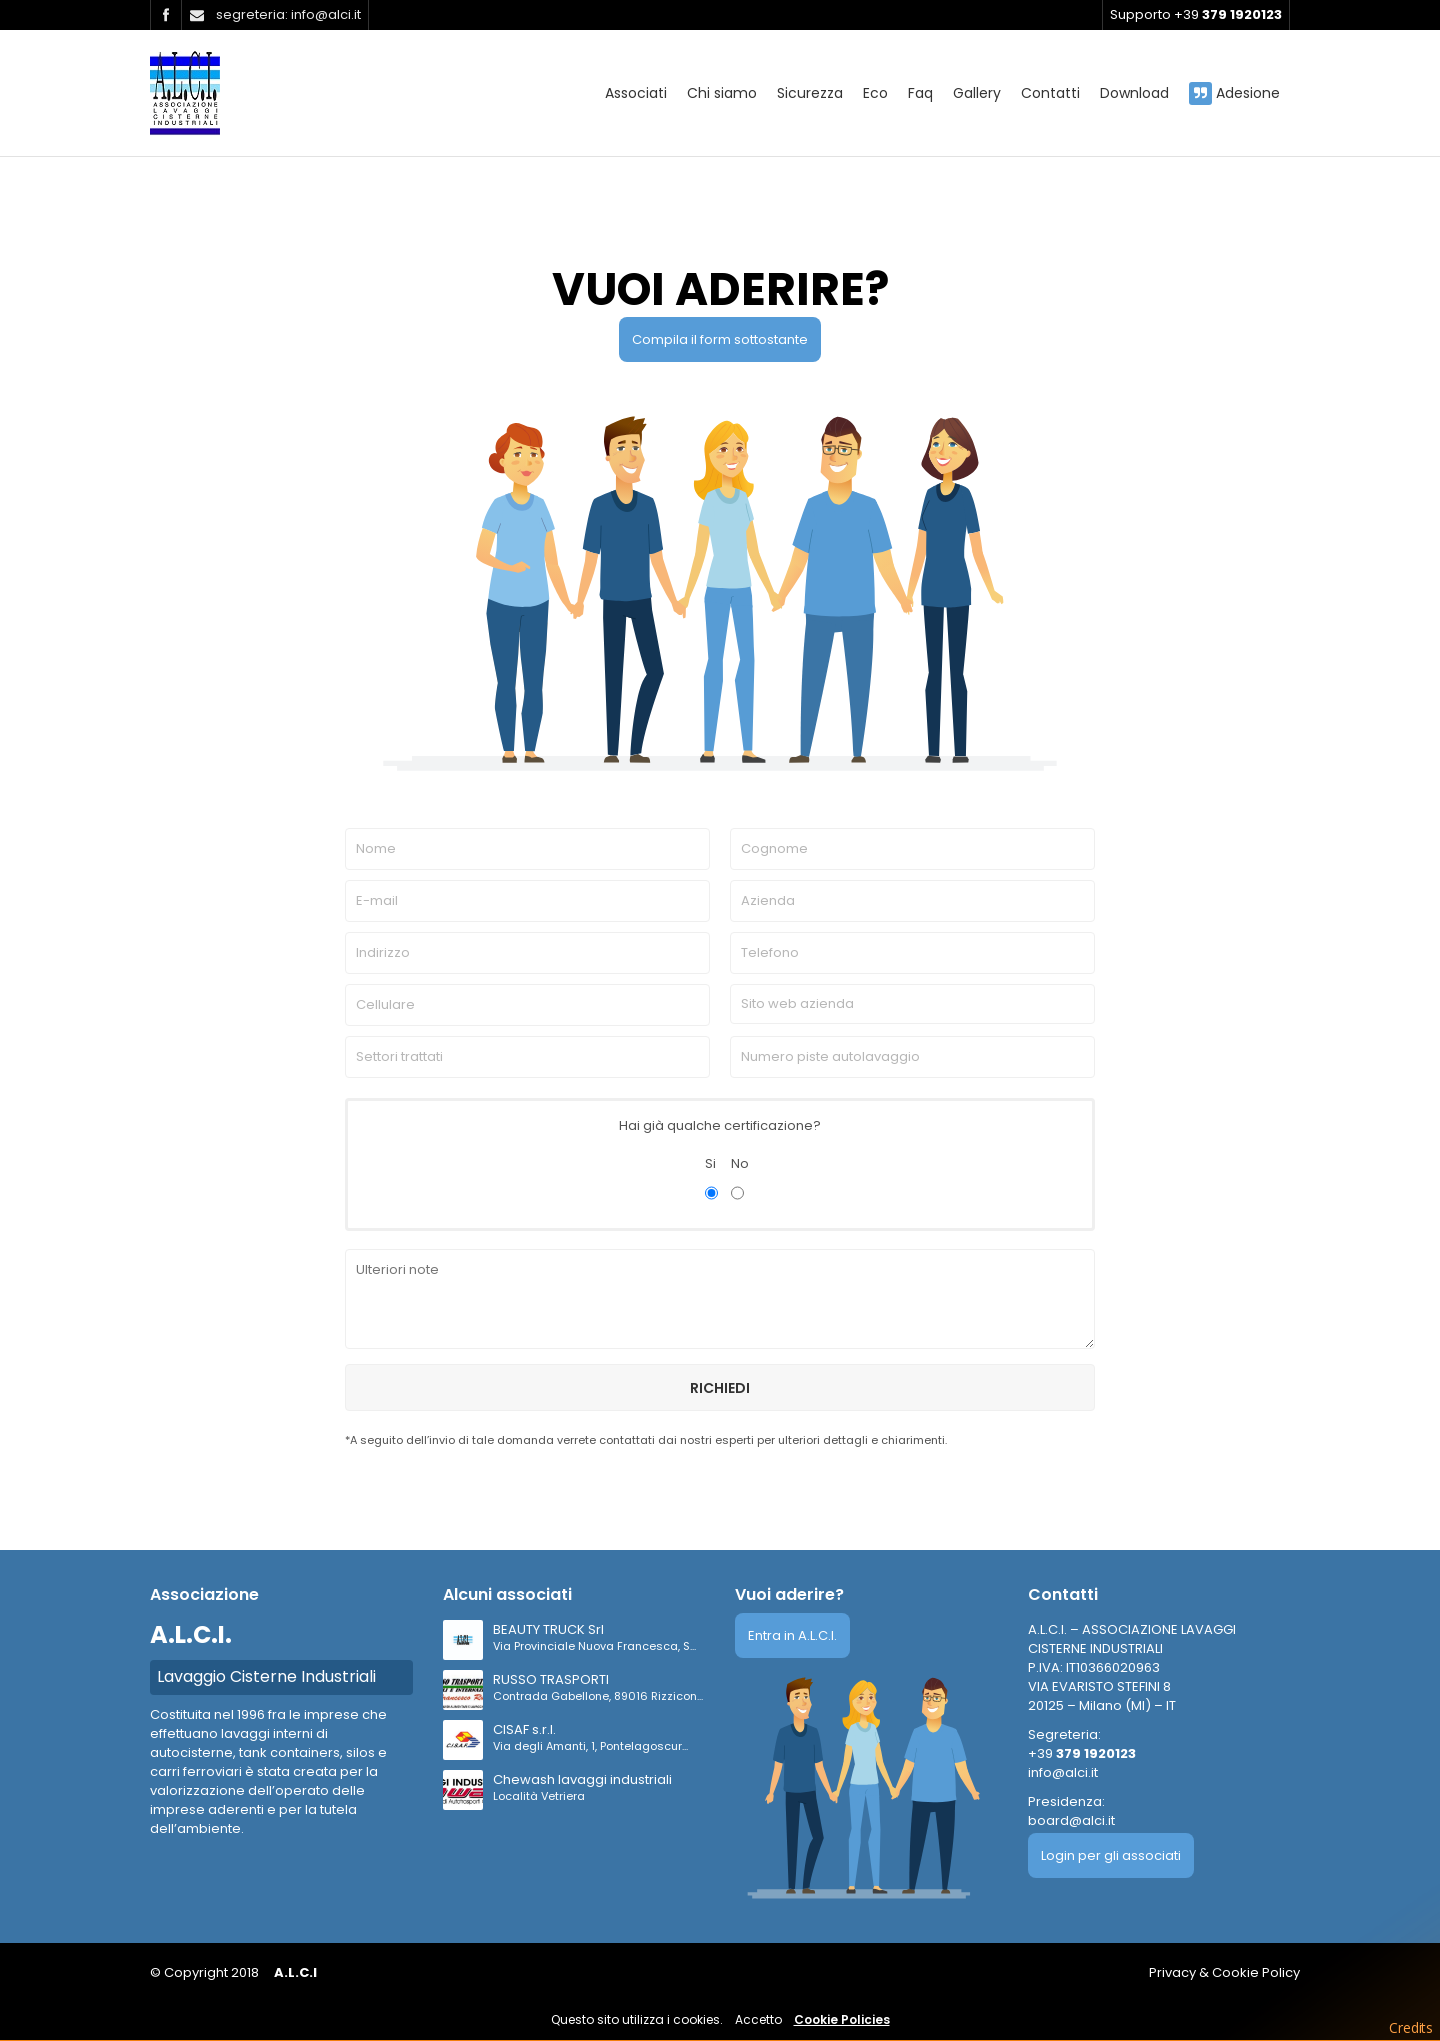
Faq (920, 93)
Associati (636, 93)
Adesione (1234, 93)
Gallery (977, 93)
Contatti (1050, 93)
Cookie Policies (842, 2019)
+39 (1082, 1753)
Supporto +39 (1196, 14)
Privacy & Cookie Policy (1224, 1972)
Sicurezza (810, 93)
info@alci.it (1063, 1772)
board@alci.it (1071, 1820)
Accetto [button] (758, 2019)
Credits (1411, 2027)
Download (1134, 93)
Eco (875, 93)
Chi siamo (722, 93)
